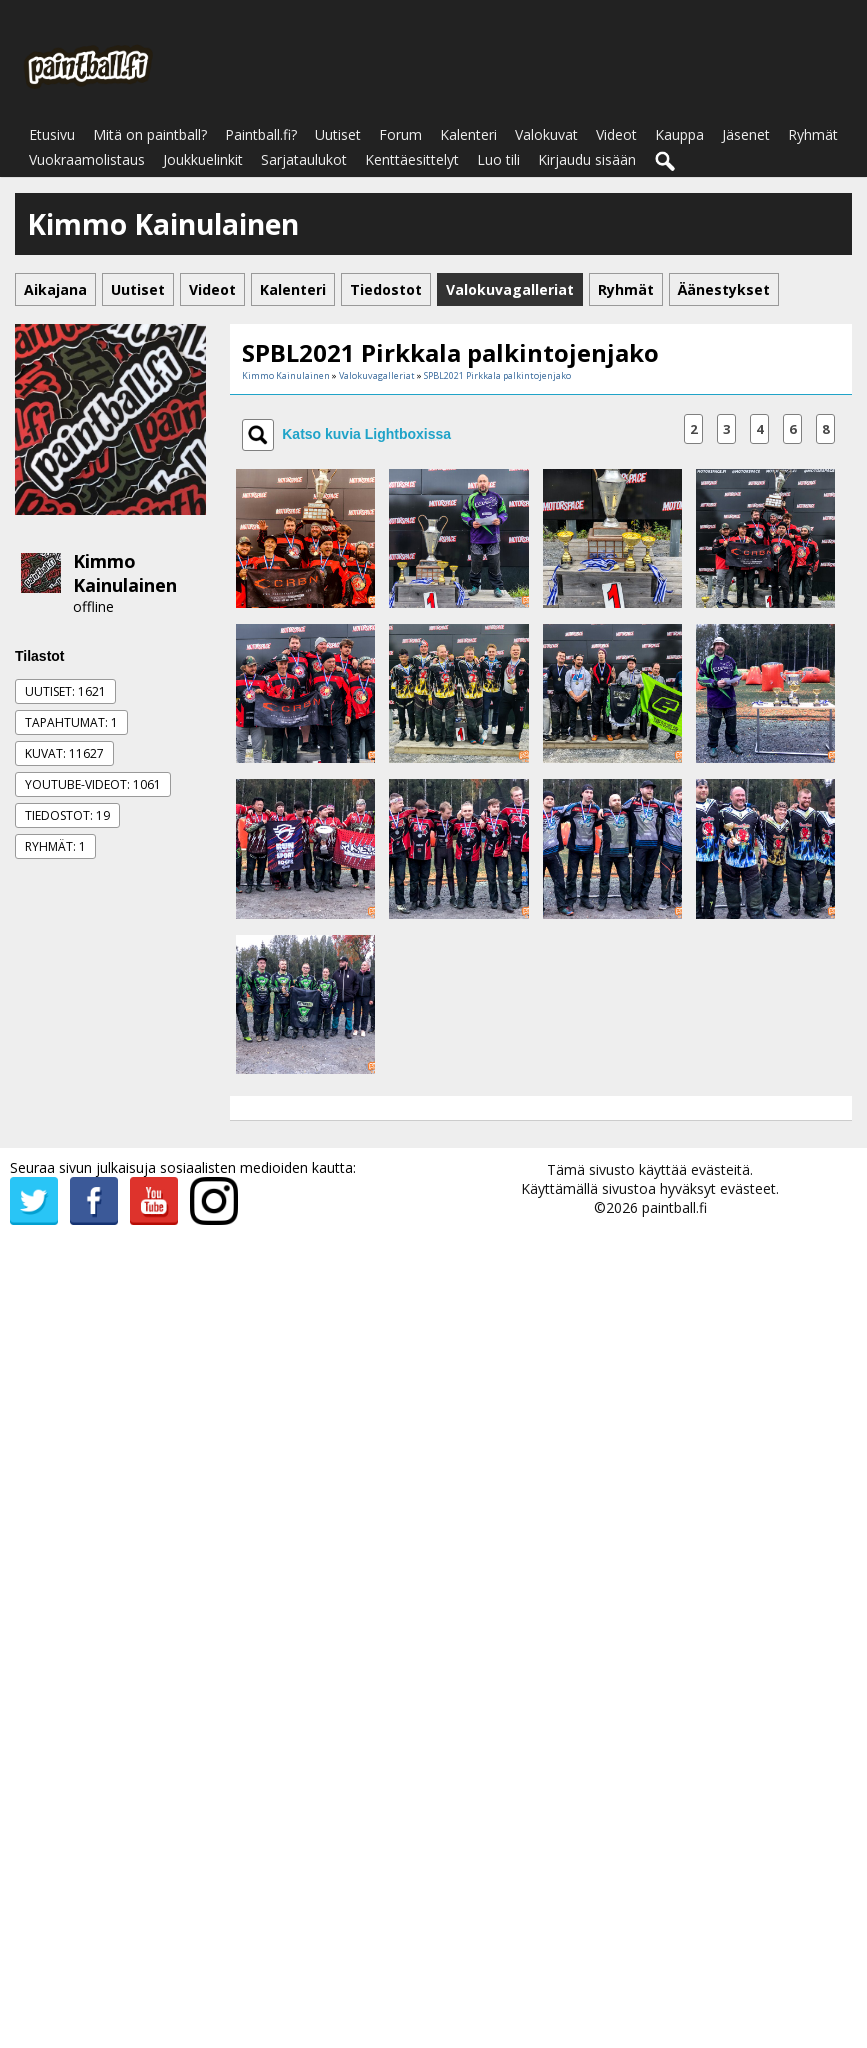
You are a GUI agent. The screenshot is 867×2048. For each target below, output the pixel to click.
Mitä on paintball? (150, 134)
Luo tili (498, 159)
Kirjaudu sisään (587, 159)
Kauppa (679, 134)
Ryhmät (813, 134)
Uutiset (338, 134)
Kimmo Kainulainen (125, 573)
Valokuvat (546, 134)
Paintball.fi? (261, 134)
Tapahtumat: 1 (71, 722)
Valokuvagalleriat (377, 375)
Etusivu (52, 134)
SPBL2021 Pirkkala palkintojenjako (497, 375)
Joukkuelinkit (203, 159)
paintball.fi (674, 1207)
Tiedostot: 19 (67, 815)
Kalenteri (468, 134)
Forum (400, 134)
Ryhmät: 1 (55, 846)
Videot (616, 134)
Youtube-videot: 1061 (93, 784)
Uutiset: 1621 (65, 691)
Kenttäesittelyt (412, 159)
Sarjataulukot (304, 159)
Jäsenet (746, 134)
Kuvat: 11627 (64, 753)
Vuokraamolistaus (87, 159)
